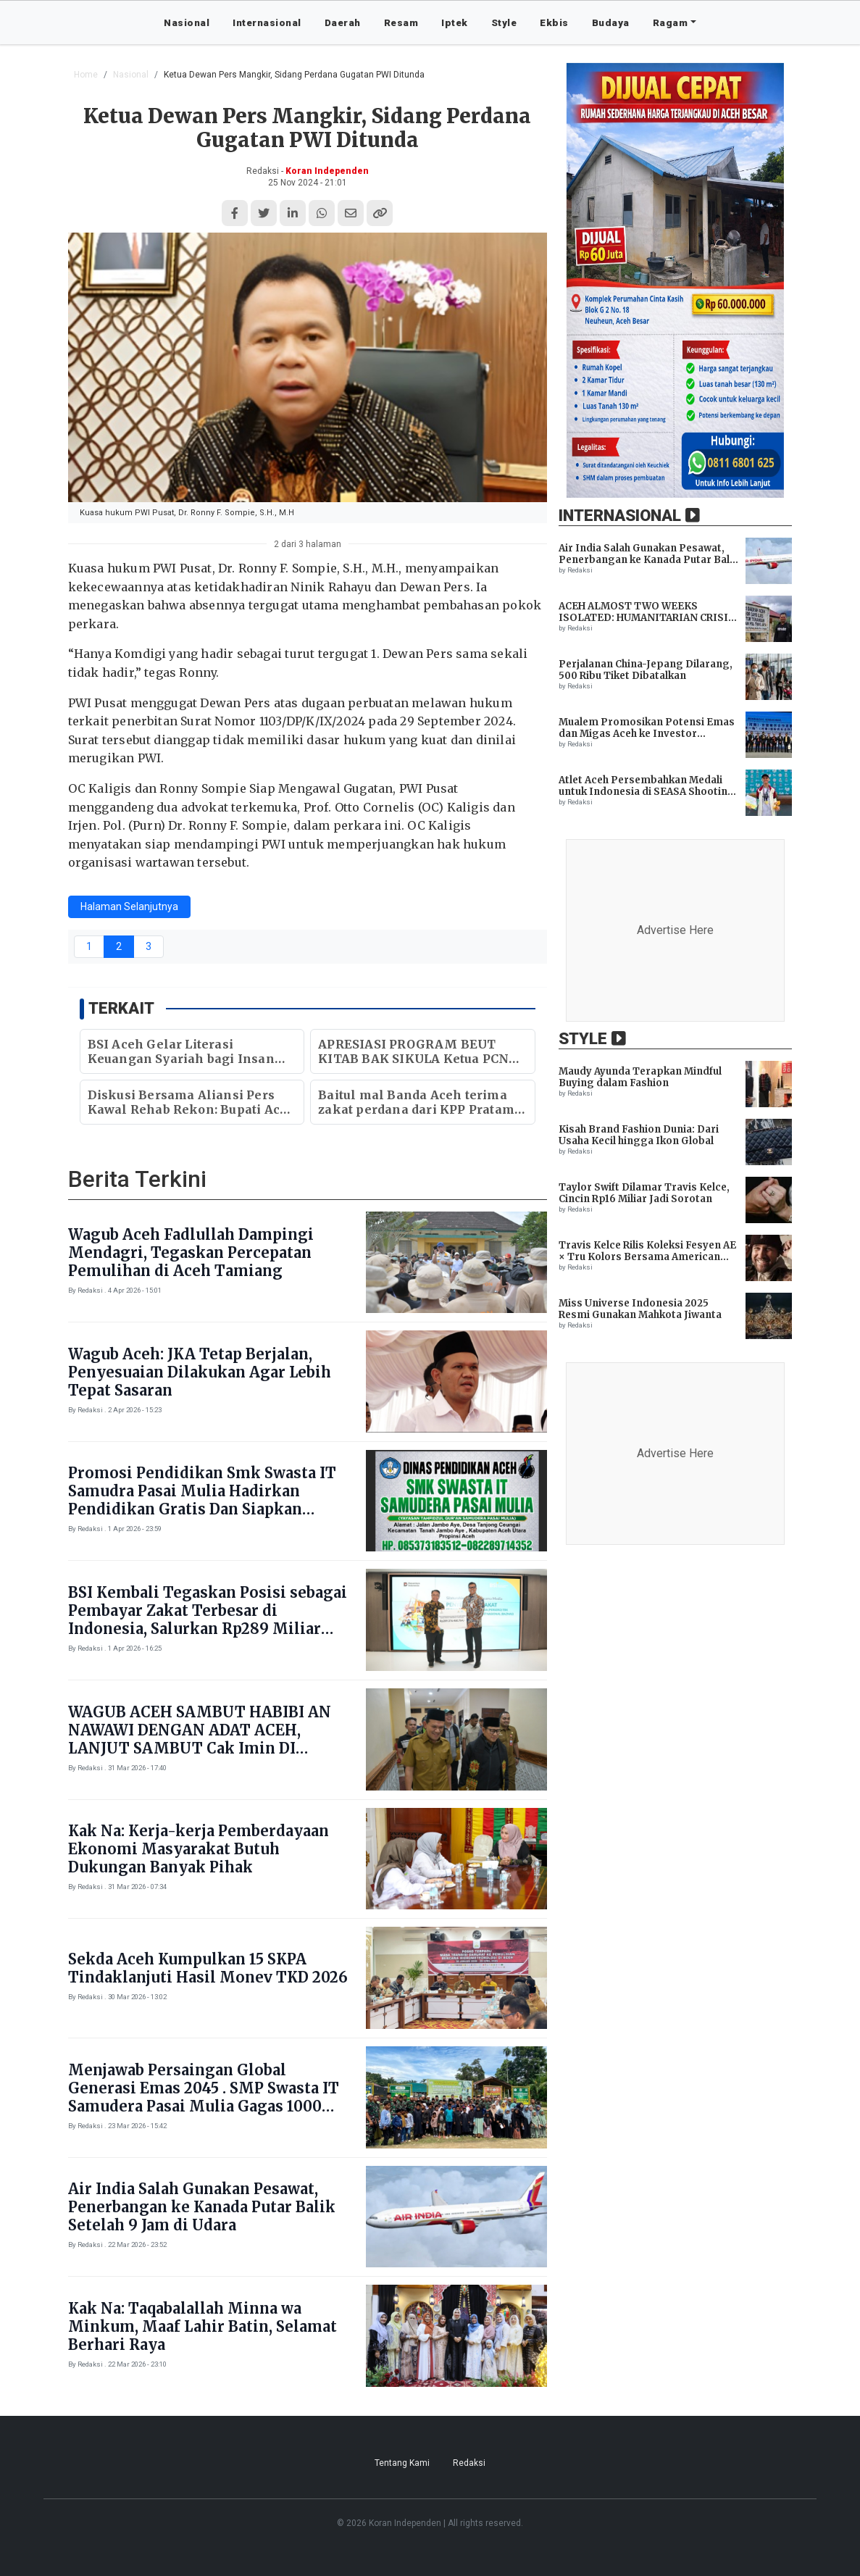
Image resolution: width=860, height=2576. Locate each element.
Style (504, 22)
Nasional (186, 22)
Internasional (267, 22)
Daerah (343, 22)
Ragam (670, 22)
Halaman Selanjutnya (129, 906)
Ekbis (554, 22)
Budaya (611, 22)
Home (86, 75)
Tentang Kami (402, 2463)
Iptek (454, 22)
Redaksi (469, 2463)
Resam (401, 22)
